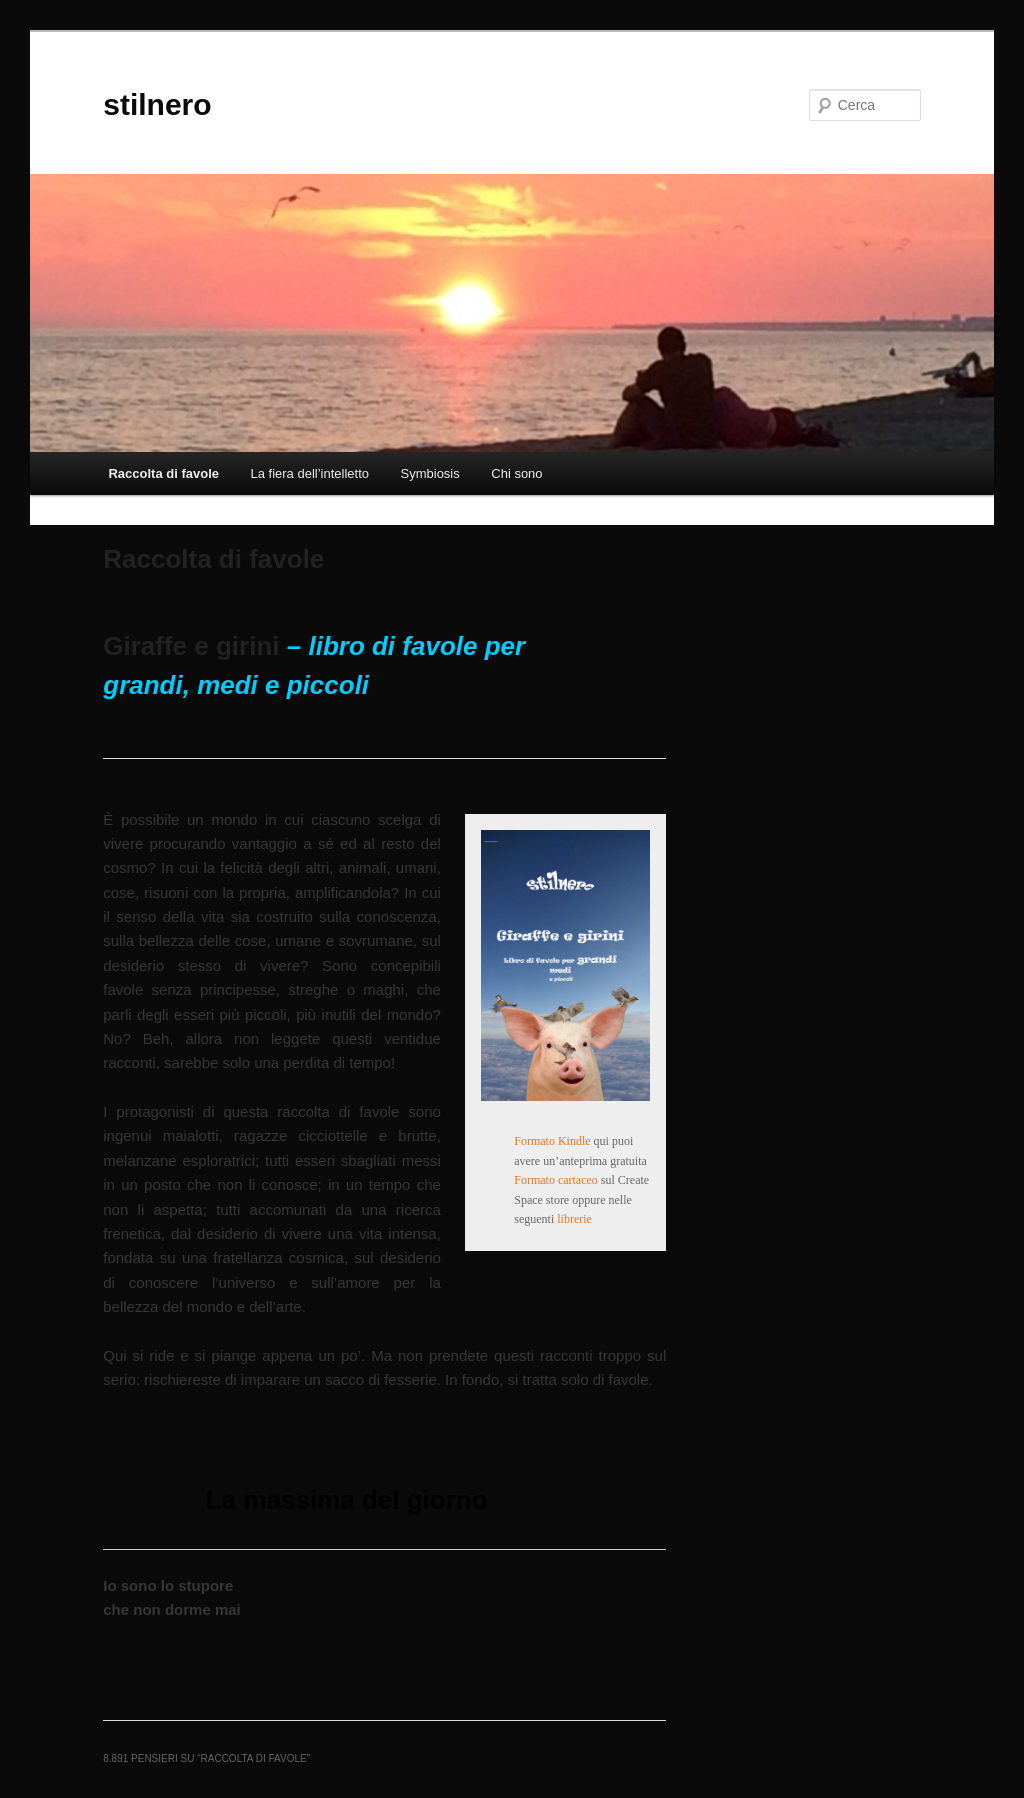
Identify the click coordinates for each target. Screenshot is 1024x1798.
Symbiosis (430, 473)
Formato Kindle (552, 1141)
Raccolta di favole (163, 473)
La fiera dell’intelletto (309, 473)
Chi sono (516, 473)
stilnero (157, 104)
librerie (574, 1219)
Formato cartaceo (556, 1180)
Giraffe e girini (191, 646)
